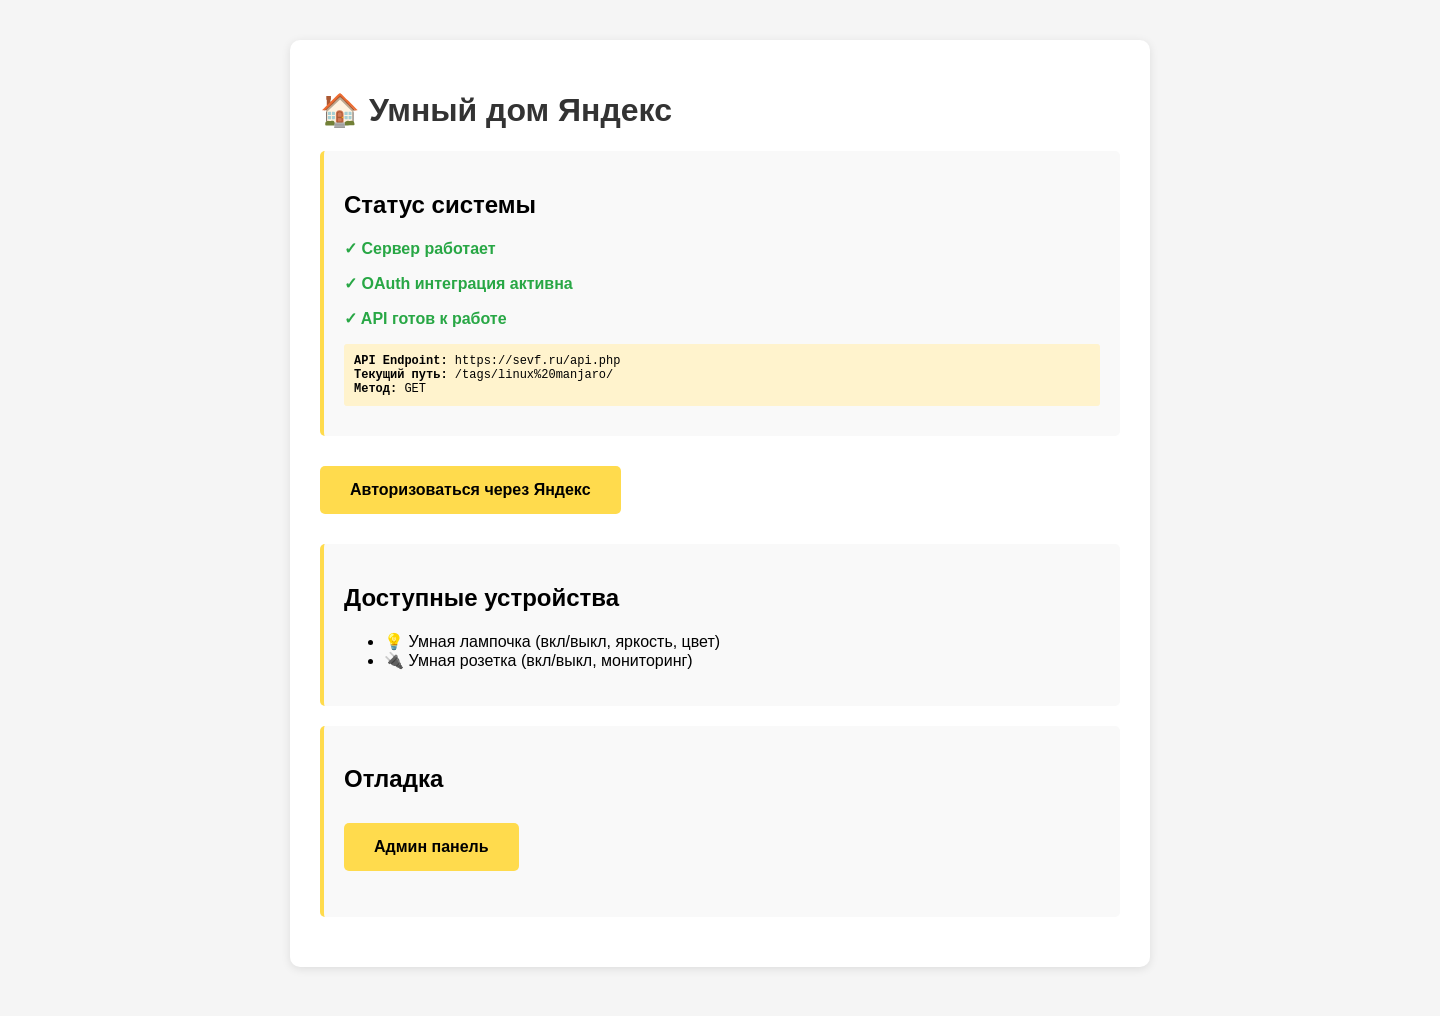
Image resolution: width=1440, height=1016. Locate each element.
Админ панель (431, 855)
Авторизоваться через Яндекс (470, 498)
